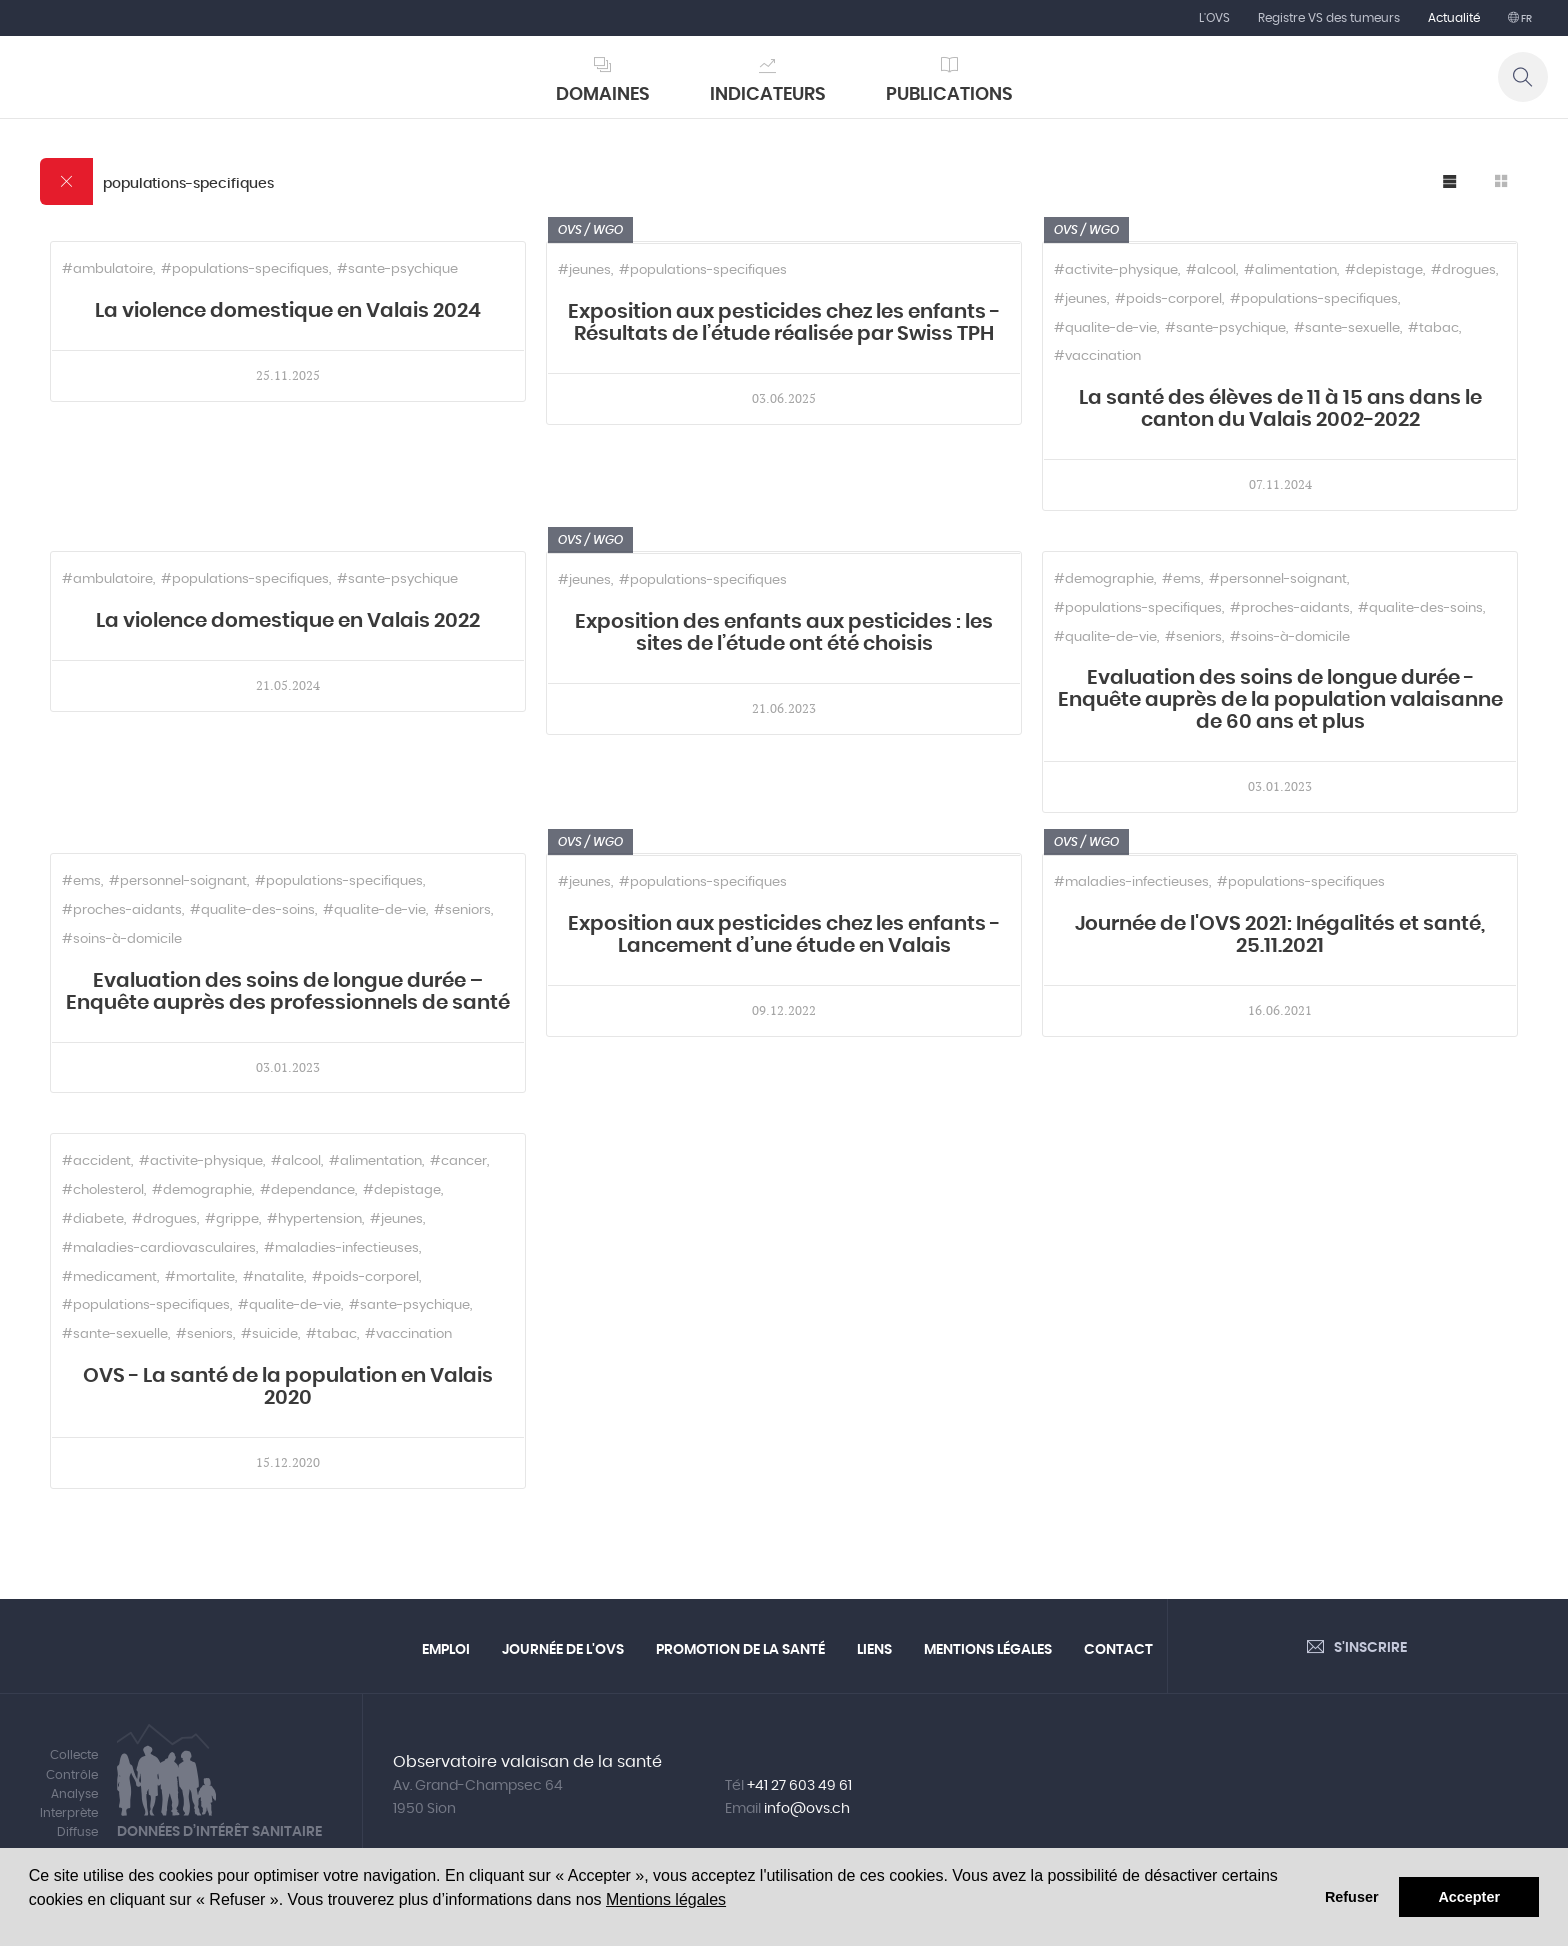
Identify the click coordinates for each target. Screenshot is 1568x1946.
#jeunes (584, 270)
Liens (874, 1650)
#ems (1181, 579)
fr (1525, 19)
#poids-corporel (1168, 299)
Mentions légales (666, 1899)
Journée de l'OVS (563, 1650)
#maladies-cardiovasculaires (159, 1248)
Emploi (446, 1650)
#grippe (232, 1219)
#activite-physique (1116, 270)
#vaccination (1097, 356)
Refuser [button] (1352, 1897)
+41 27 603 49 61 (799, 1786)
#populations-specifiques (245, 269)
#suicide (269, 1334)
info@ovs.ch (807, 1809)
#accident (96, 1161)
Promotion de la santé (740, 1650)
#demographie (1104, 579)
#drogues (1463, 270)
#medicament (109, 1277)
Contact (1118, 1650)
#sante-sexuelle (1347, 328)
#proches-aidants (1290, 608)
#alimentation (1290, 270)
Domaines (603, 95)
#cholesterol (103, 1190)
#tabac (1433, 328)
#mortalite (200, 1277)
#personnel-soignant (1278, 579)
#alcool (1211, 270)
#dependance (307, 1190)
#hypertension (314, 1219)
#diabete (93, 1219)
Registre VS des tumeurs (1329, 18)
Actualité (1454, 18)
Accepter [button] (1469, 1897)
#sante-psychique (397, 269)
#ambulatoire (107, 269)
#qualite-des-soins (1420, 608)
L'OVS (1214, 18)
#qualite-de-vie (1105, 328)
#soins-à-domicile (1290, 637)
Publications (949, 95)
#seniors (1193, 637)
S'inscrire (1370, 1648)
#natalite (273, 1277)
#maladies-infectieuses (1131, 882)
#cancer (458, 1161)
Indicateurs (768, 95)
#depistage (1384, 270)
